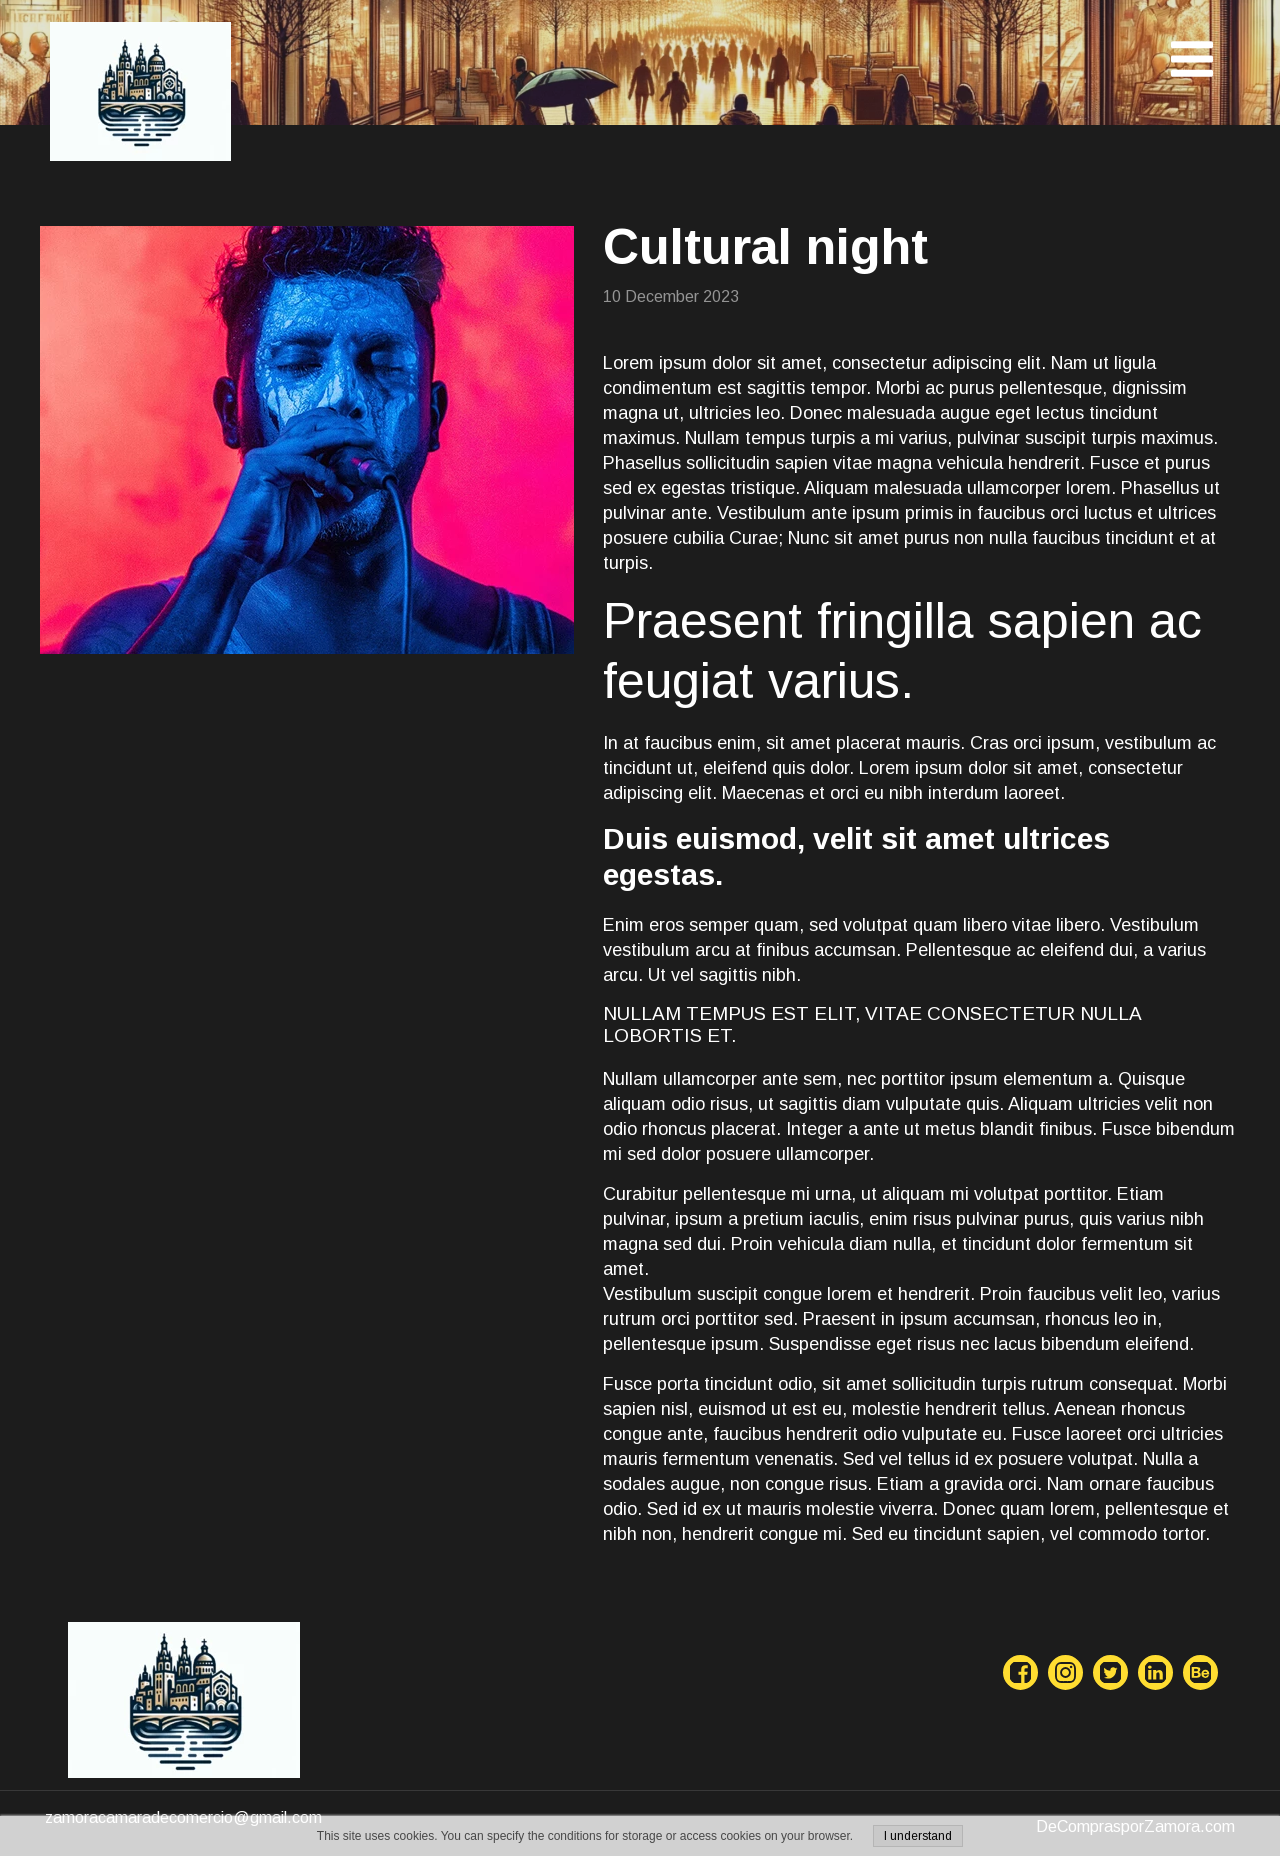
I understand (918, 1836)
